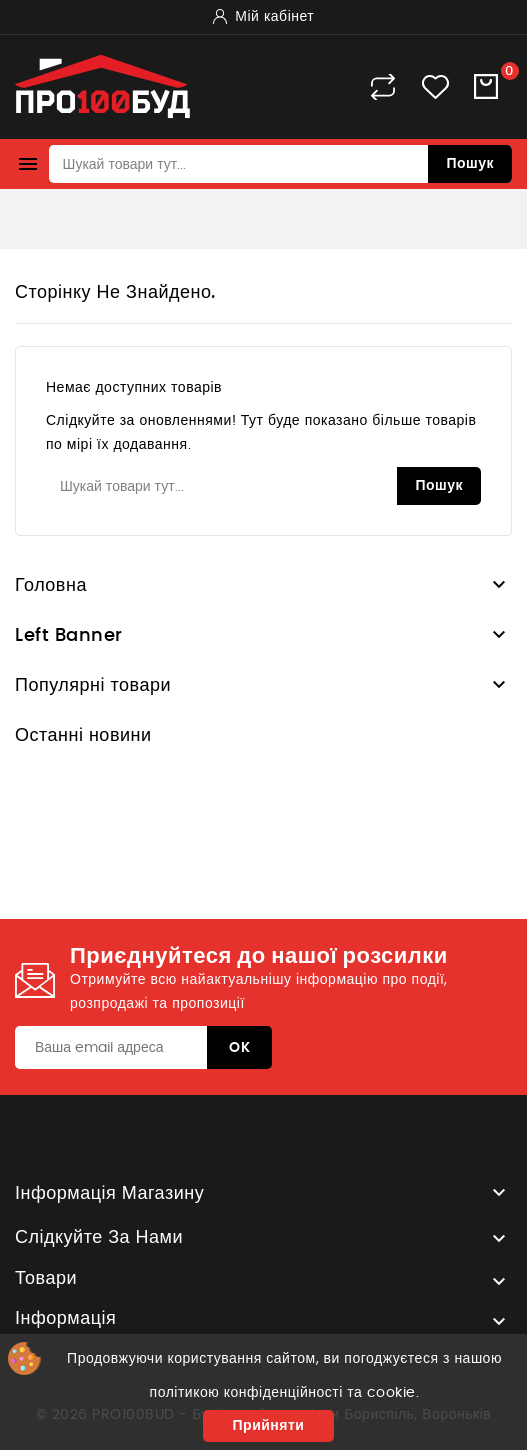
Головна (51, 586)
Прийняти (269, 1426)
